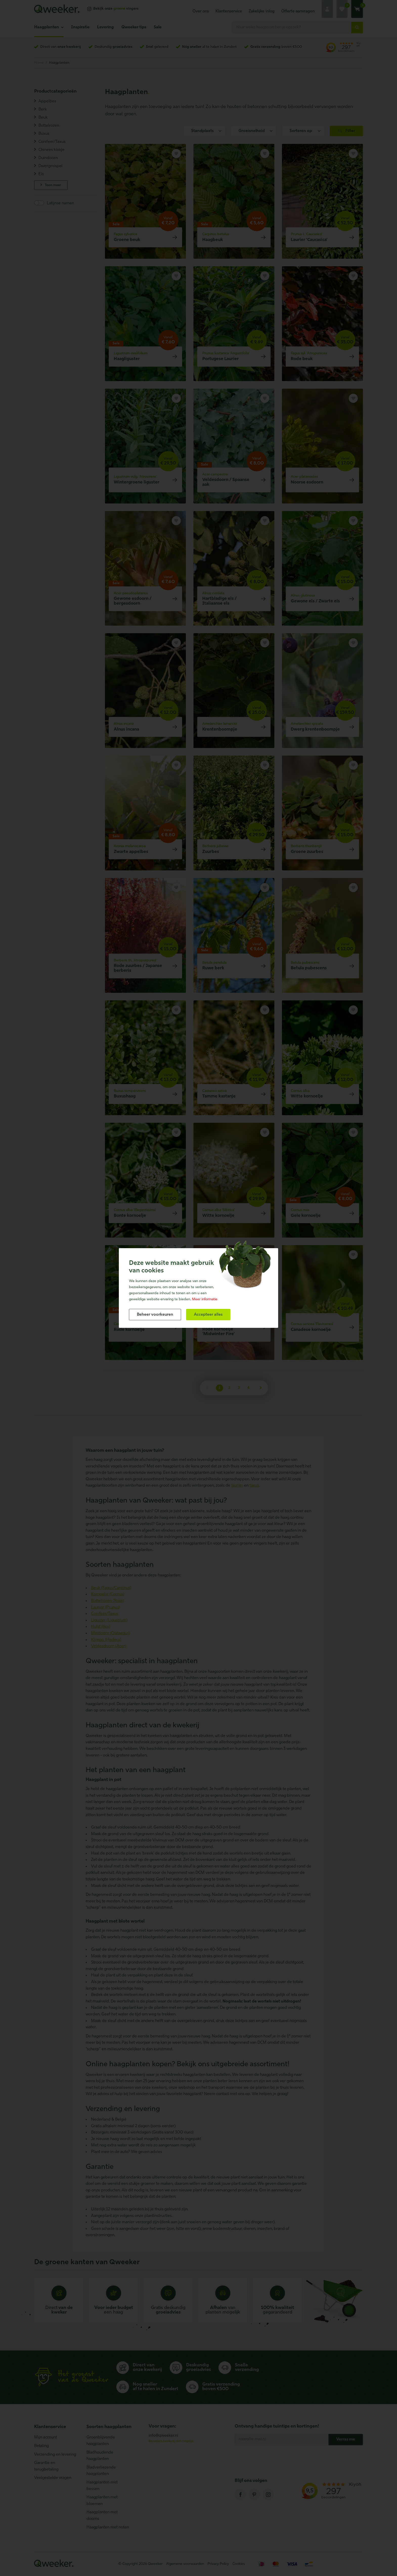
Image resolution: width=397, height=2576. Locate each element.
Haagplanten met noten (107, 2527)
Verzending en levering (55, 2455)
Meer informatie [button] (204, 1299)
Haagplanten (46, 27)
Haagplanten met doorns (102, 2515)
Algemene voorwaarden (185, 2564)
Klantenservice (228, 11)
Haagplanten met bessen (102, 2485)
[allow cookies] (208, 1314)
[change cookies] (155, 1314)
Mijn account (45, 2437)
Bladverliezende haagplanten (101, 2470)
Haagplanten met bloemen (102, 2500)
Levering (105, 27)
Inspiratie (80, 27)
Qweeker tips (133, 27)
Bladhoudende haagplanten (99, 2456)
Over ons (200, 11)
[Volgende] (261, 1388)
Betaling (41, 2446)
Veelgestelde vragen (52, 2478)
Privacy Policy (218, 2564)
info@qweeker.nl (163, 2436)
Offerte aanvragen (298, 11)
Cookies (238, 2564)
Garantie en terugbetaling (46, 2466)
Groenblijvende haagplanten (100, 2440)
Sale (158, 27)
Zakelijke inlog (262, 11)
